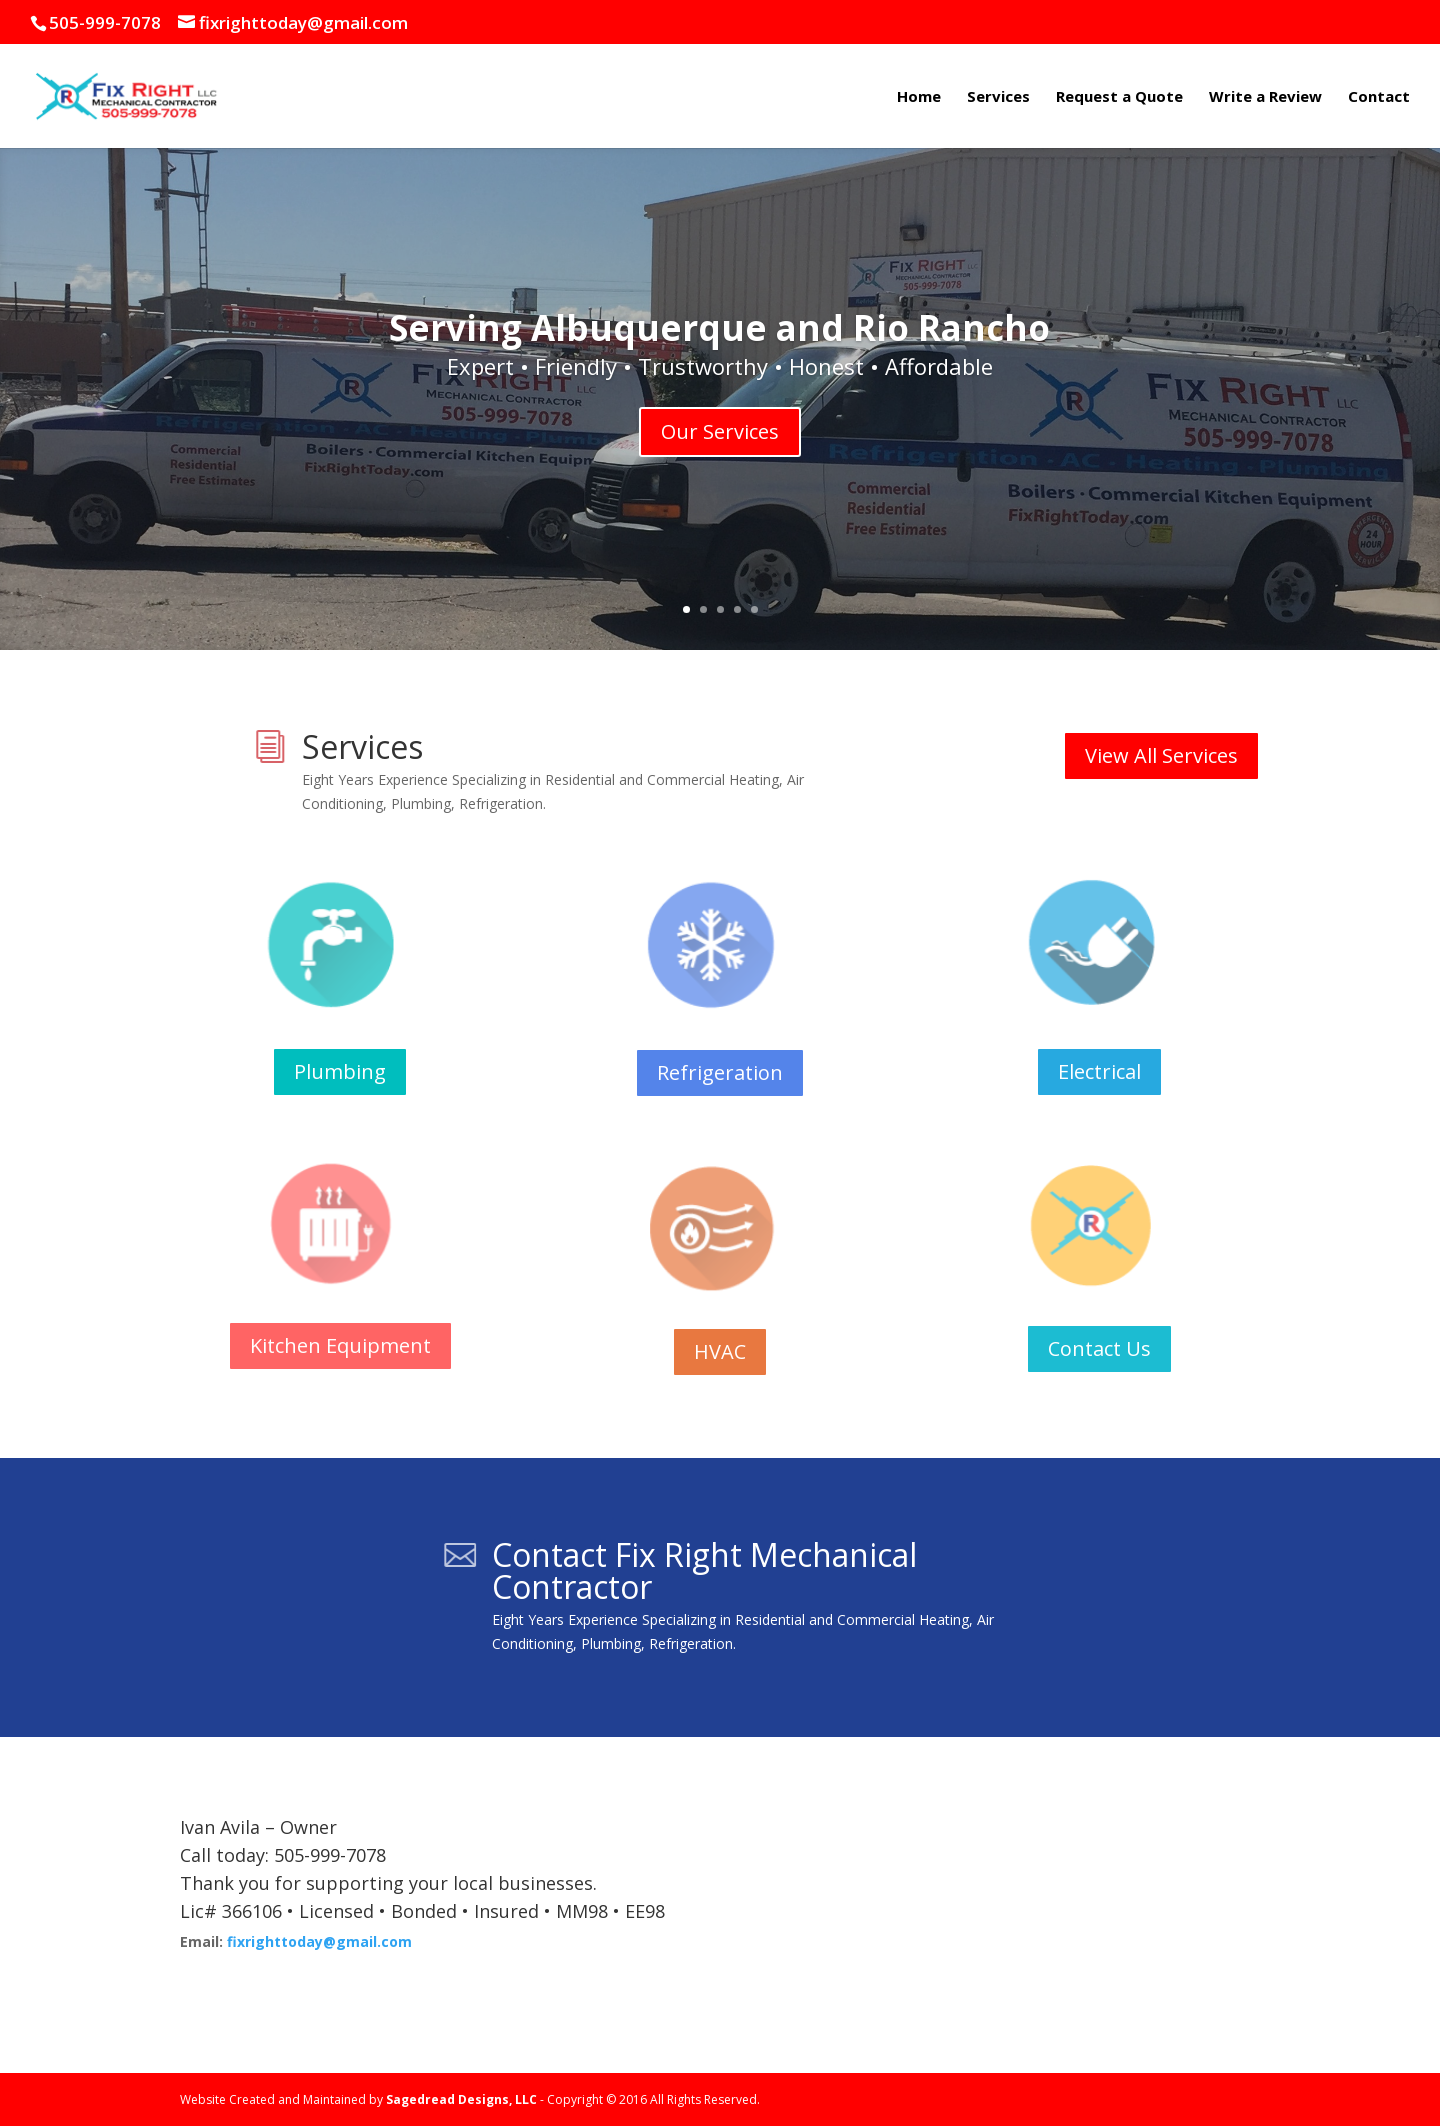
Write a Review (1265, 97)
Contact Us (1099, 1348)
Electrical (1099, 1071)
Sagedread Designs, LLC (461, 2099)
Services (998, 97)
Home (919, 97)
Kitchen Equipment (340, 1345)
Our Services (720, 431)
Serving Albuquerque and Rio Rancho (719, 327)
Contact (1379, 97)
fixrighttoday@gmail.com (319, 1941)
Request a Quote (1119, 97)
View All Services (1161, 755)
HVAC (720, 1351)
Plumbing (340, 1071)
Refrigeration (720, 1072)
